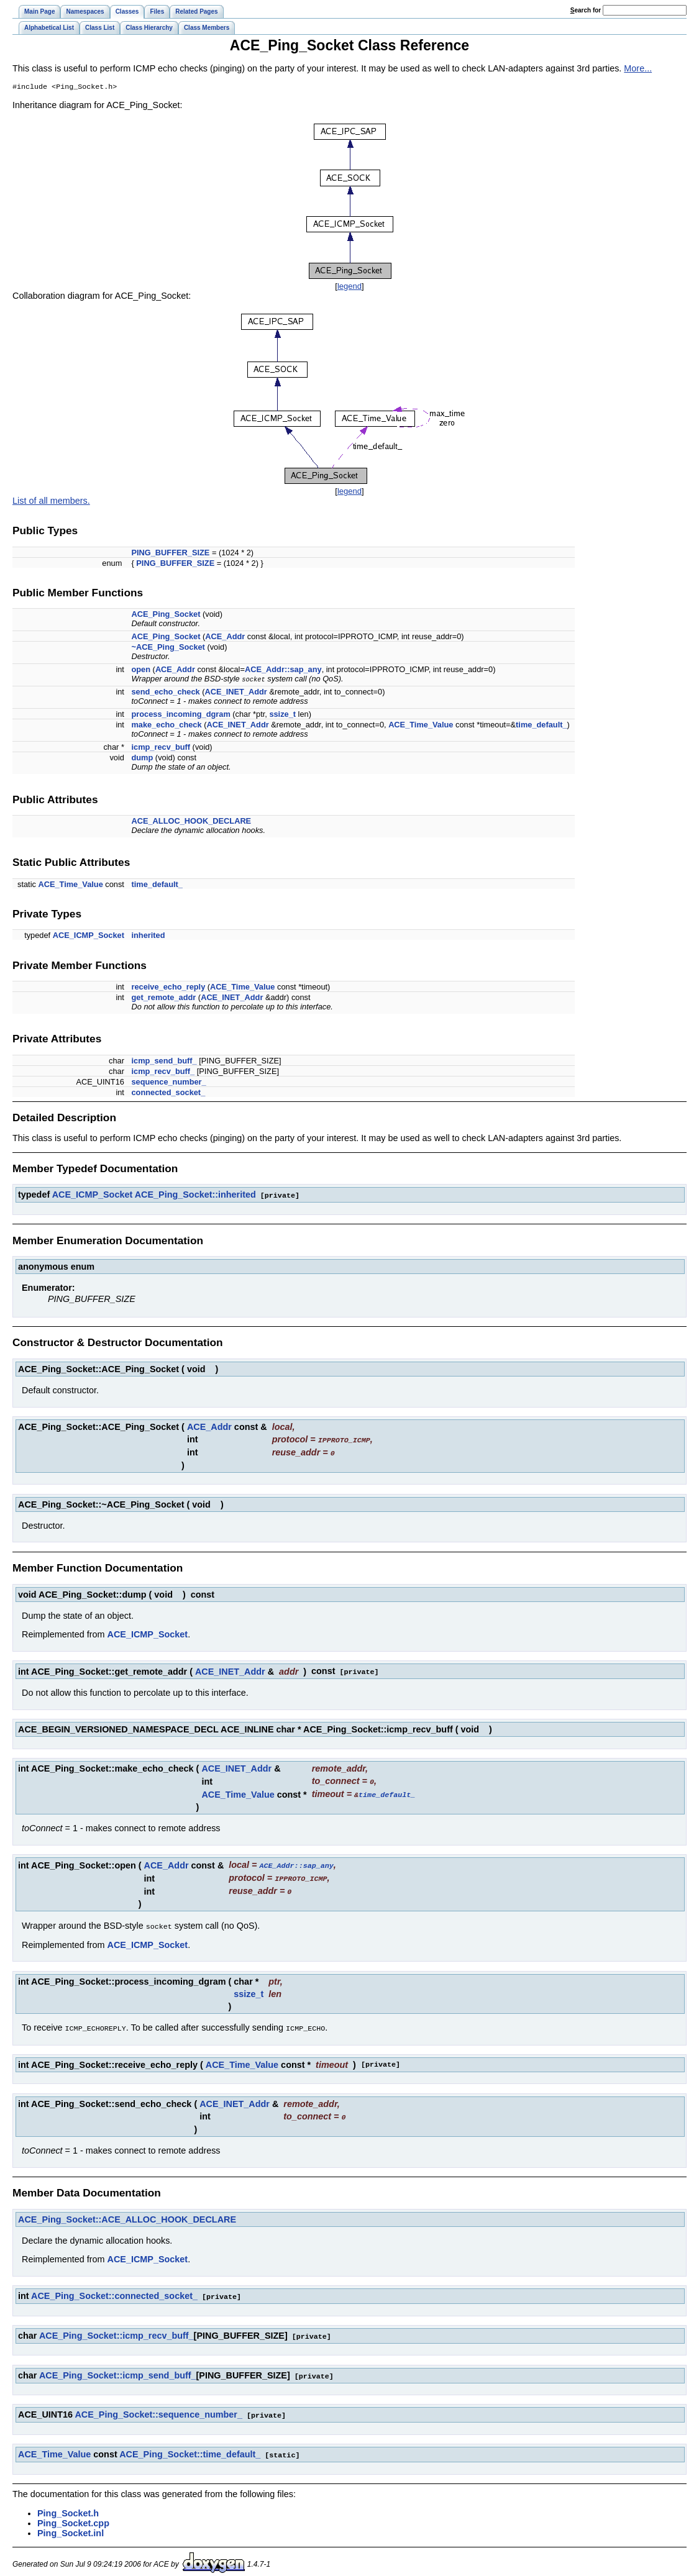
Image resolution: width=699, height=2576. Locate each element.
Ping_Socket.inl (70, 2524)
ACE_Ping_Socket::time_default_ (189, 2446)
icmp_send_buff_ (163, 1062)
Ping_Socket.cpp (73, 2514)
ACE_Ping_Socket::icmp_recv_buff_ (116, 2329)
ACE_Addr (225, 637)
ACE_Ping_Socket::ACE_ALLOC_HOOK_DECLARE (127, 2213)
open (140, 670)
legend (349, 287)
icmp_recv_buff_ (162, 1072)
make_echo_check (166, 725)
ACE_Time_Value (420, 725)
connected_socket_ (168, 1093)
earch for (586, 10)
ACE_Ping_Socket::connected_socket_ (114, 2290)
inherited (148, 936)
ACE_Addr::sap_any (283, 670)
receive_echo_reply (168, 988)
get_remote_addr (163, 998)
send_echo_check (165, 693)
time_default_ (541, 725)
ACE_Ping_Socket (165, 615)
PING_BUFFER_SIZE (170, 553)
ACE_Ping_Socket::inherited (195, 1196)
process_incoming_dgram (180, 715)
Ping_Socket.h (68, 2504)
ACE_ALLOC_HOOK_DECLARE (191, 822)
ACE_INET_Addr (236, 693)
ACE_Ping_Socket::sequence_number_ (158, 2406)
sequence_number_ (168, 1083)
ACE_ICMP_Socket (88, 936)
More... (638, 68)
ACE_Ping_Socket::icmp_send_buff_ (117, 2368)
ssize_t (282, 715)
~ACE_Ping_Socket (167, 648)
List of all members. (51, 502)
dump (142, 758)
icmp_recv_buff (160, 748)
